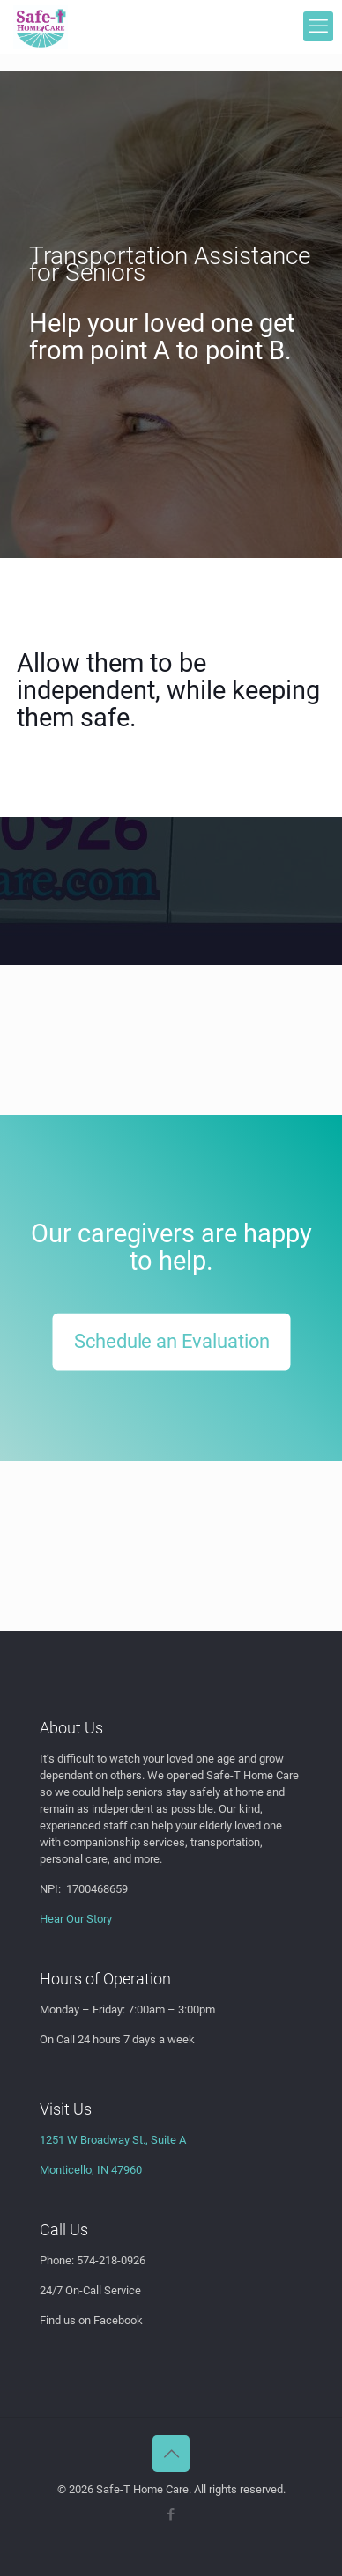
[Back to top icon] (171, 2453)
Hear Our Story (76, 1918)
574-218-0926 (111, 2260)
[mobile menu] (318, 26)
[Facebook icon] (171, 2514)
